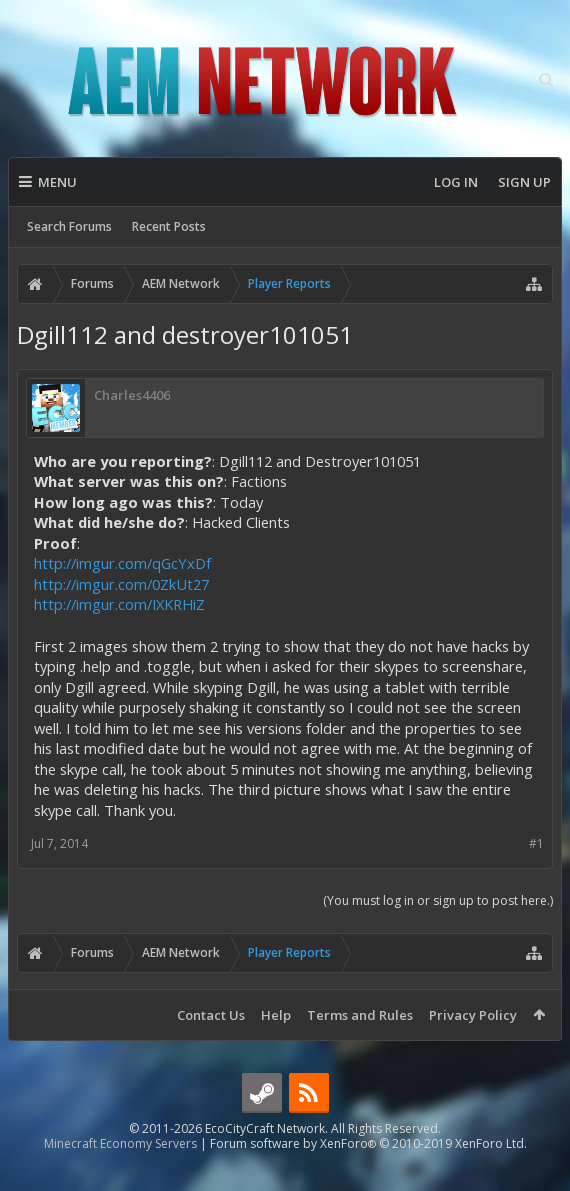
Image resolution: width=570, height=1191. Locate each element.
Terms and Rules (360, 1015)
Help (276, 1015)
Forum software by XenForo (368, 1175)
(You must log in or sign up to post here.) (438, 900)
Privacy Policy (473, 1015)
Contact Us (211, 1015)
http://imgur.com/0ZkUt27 (121, 584)
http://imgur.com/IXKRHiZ (119, 604)
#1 (536, 843)
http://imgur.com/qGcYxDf (122, 563)
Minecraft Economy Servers (120, 1175)
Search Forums (69, 226)
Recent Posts (169, 226)
